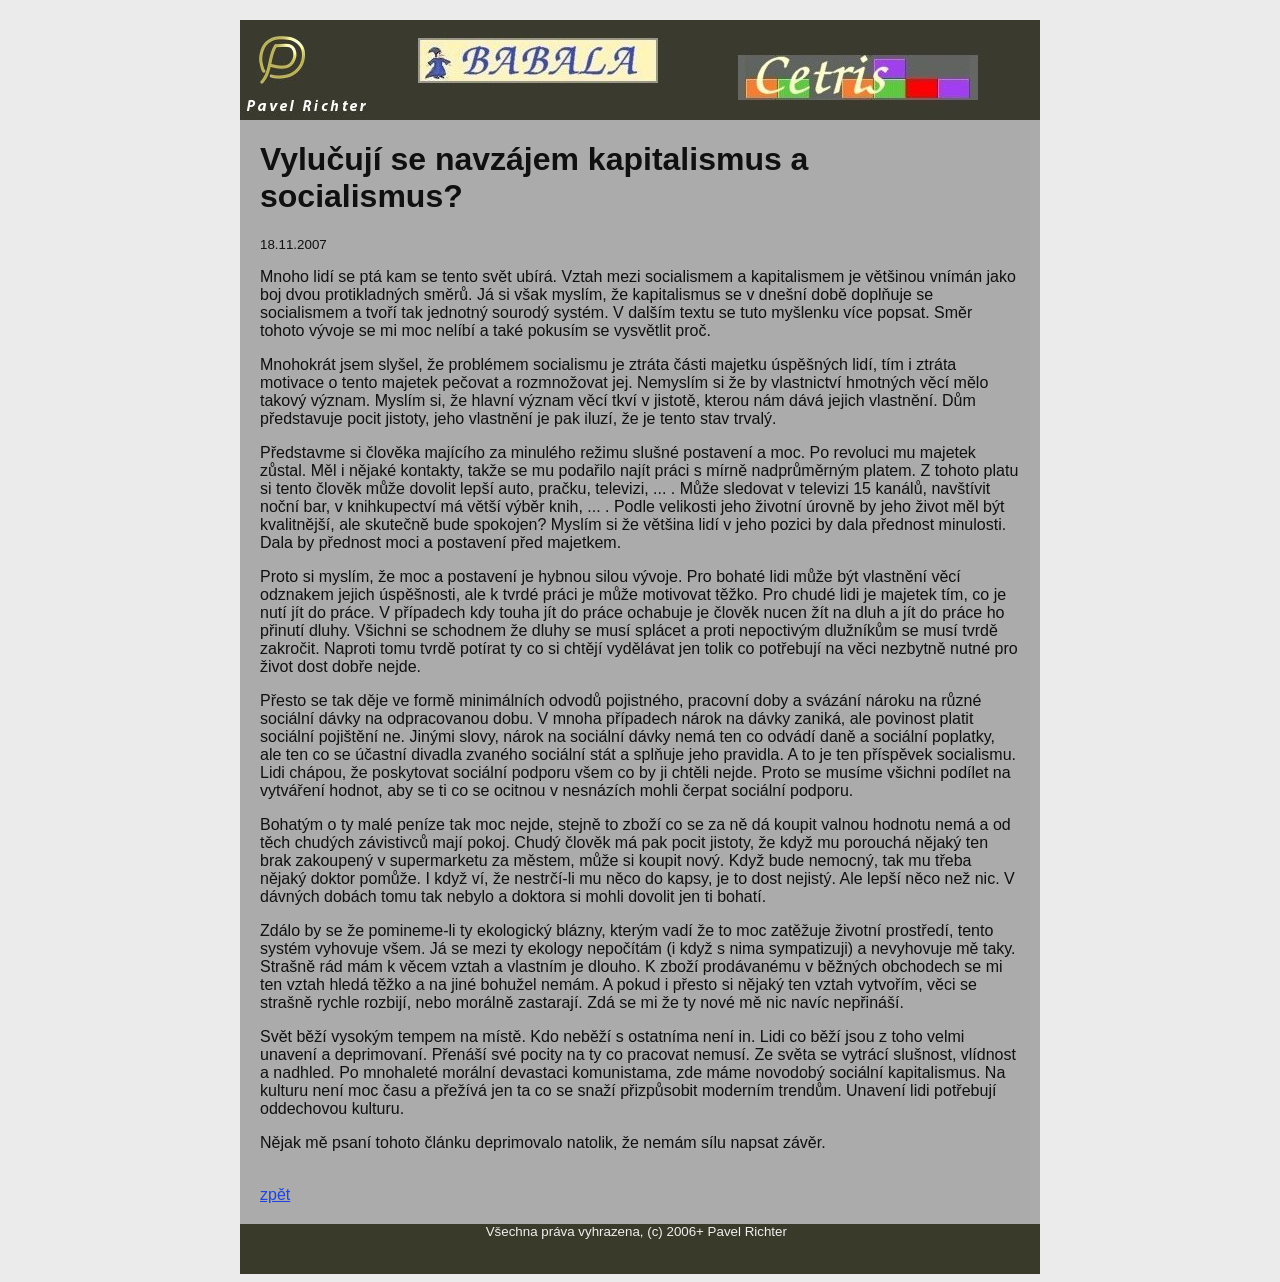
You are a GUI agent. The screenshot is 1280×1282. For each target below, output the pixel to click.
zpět (275, 1194)
